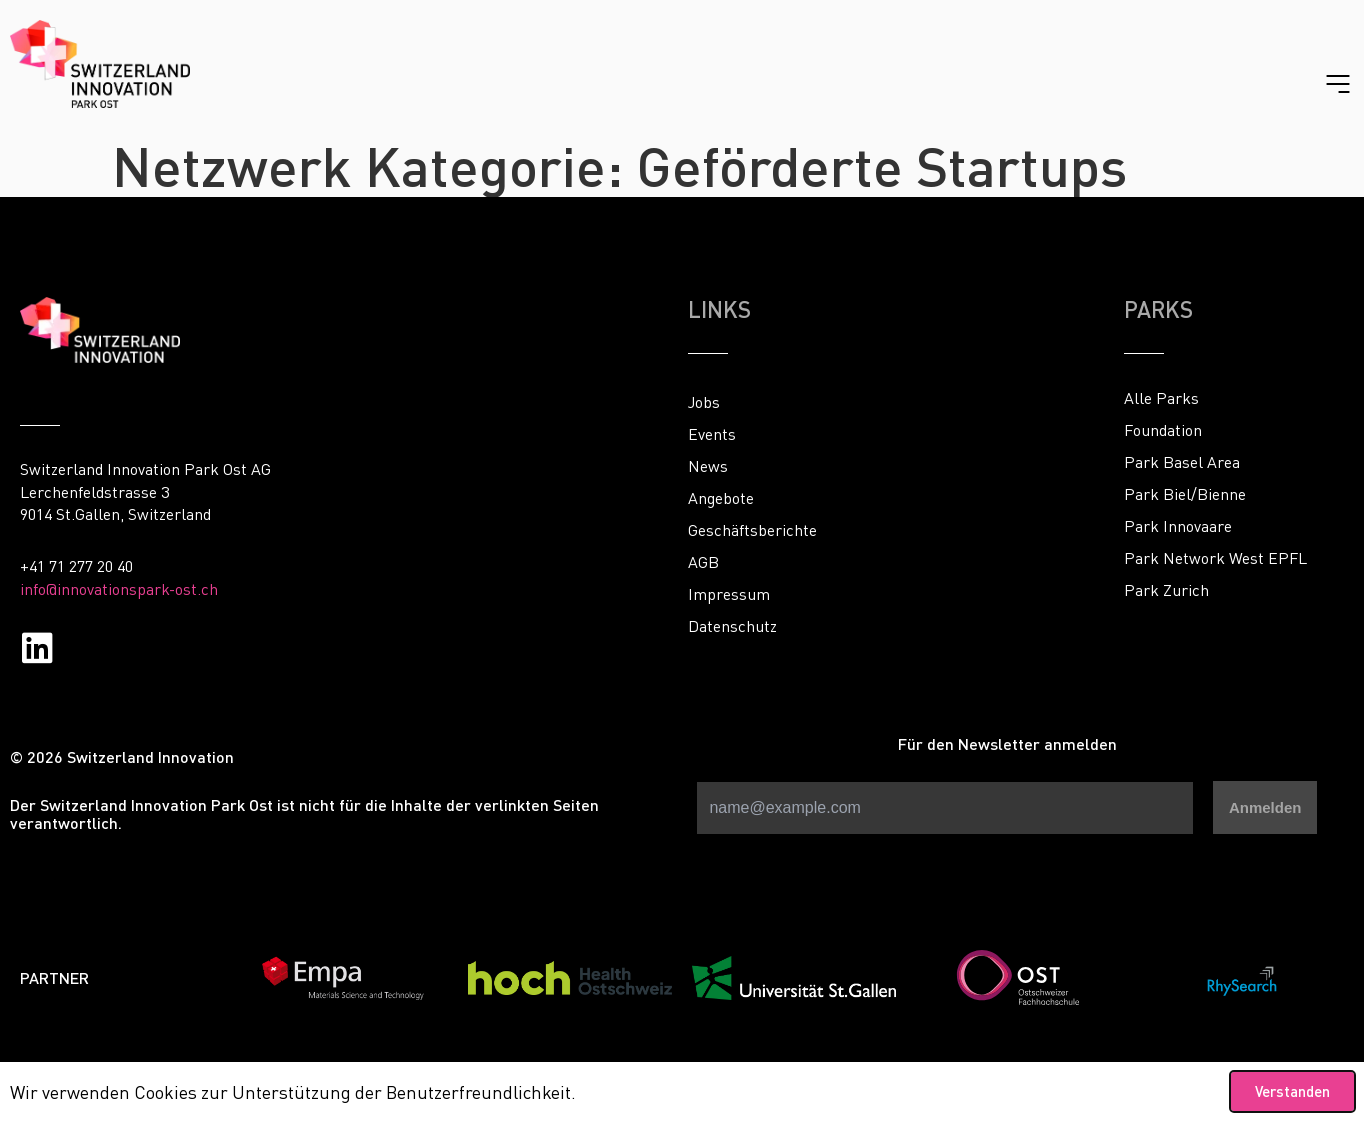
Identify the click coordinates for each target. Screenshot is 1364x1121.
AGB (703, 562)
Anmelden (1265, 807)
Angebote (721, 498)
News (708, 466)
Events (712, 434)
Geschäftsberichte (752, 530)
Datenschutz (732, 626)
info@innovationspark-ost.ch (119, 589)
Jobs (704, 402)
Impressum (729, 594)
